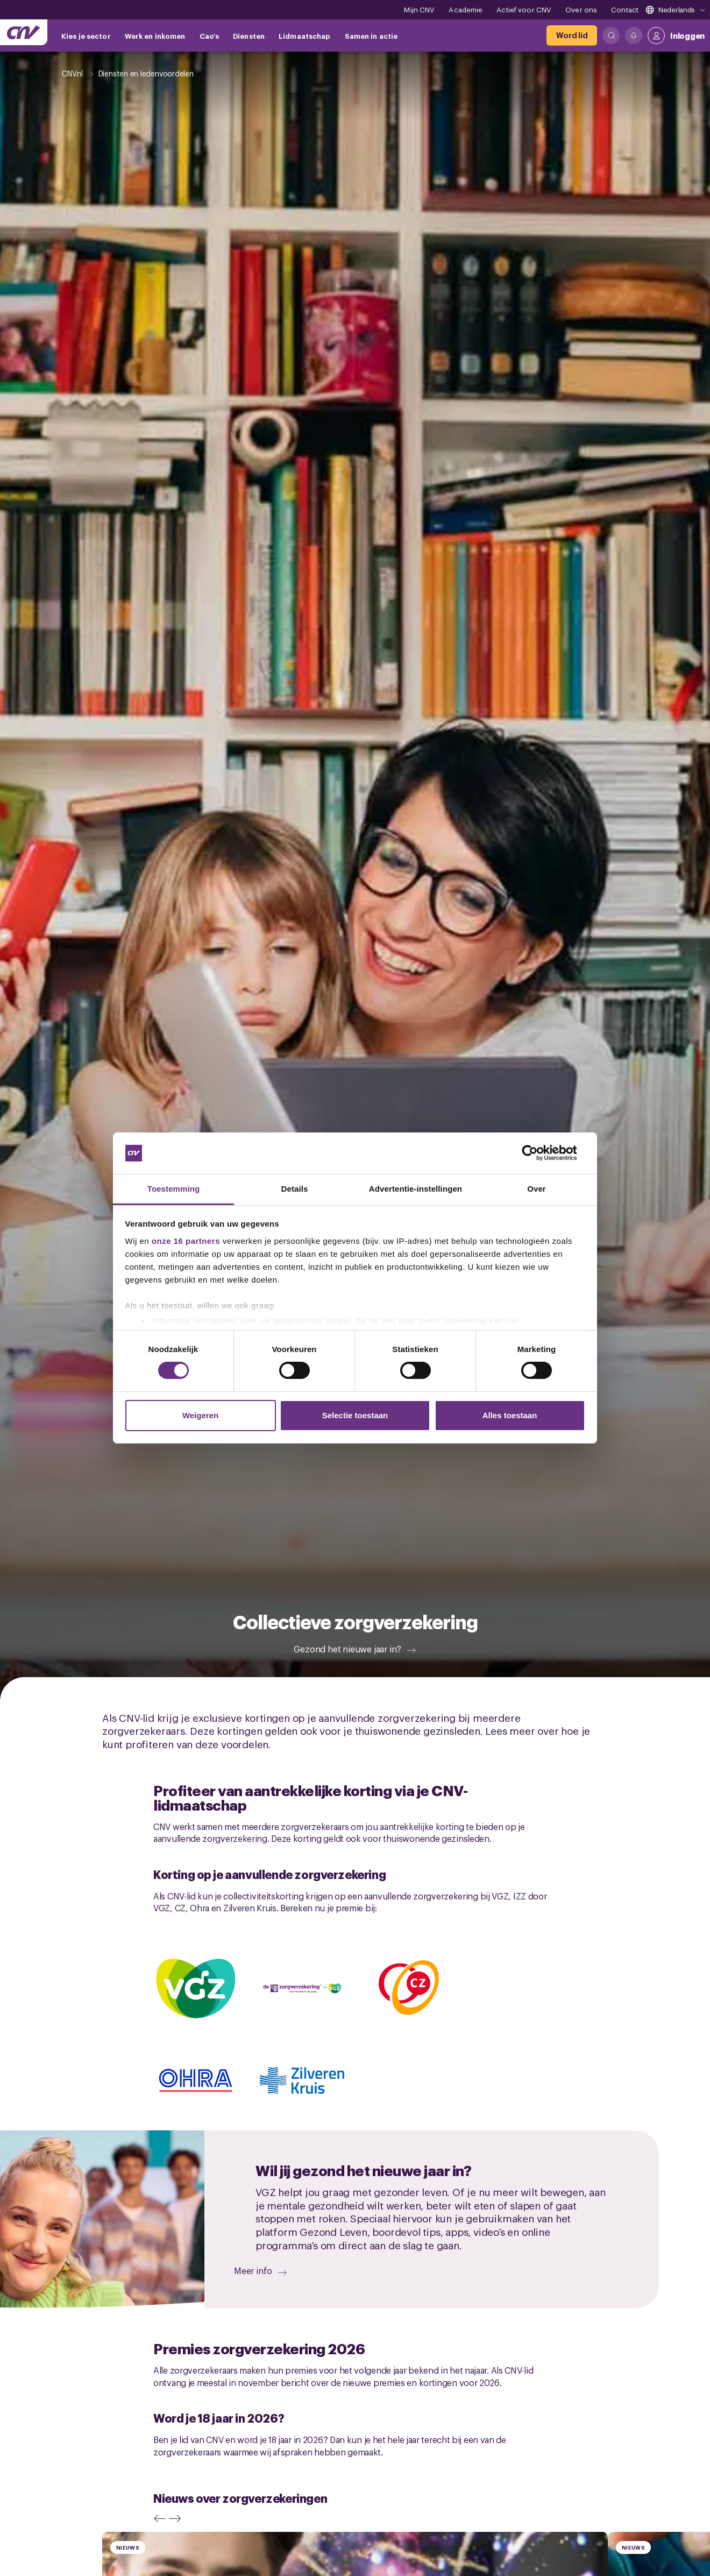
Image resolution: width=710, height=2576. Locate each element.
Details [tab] (294, 1188)
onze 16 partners (186, 1240)
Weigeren (200, 1415)
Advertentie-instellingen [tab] (415, 1188)
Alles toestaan (509, 1415)
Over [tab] (536, 1188)
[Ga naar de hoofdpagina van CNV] (23, 32)
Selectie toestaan (355, 1415)
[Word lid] (571, 35)
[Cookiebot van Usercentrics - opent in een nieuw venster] (538, 1153)
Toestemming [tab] (173, 1188)
